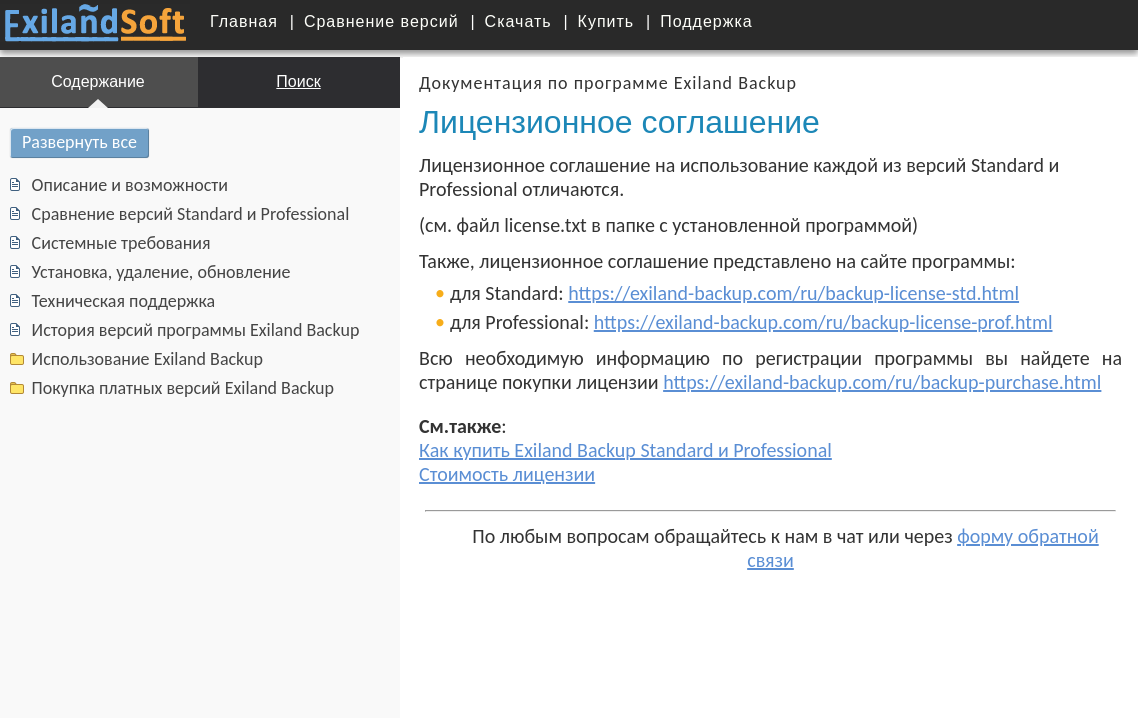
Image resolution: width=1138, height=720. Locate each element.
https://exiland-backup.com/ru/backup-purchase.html (862, 382)
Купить (606, 21)
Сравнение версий (381, 21)
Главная (244, 21)
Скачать (518, 21)
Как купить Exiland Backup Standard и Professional (605, 450)
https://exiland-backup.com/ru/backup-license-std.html (773, 293)
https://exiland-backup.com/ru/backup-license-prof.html (803, 322)
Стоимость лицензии (487, 474)
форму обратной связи (1018, 536)
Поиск (283, 81)
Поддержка (706, 21)
